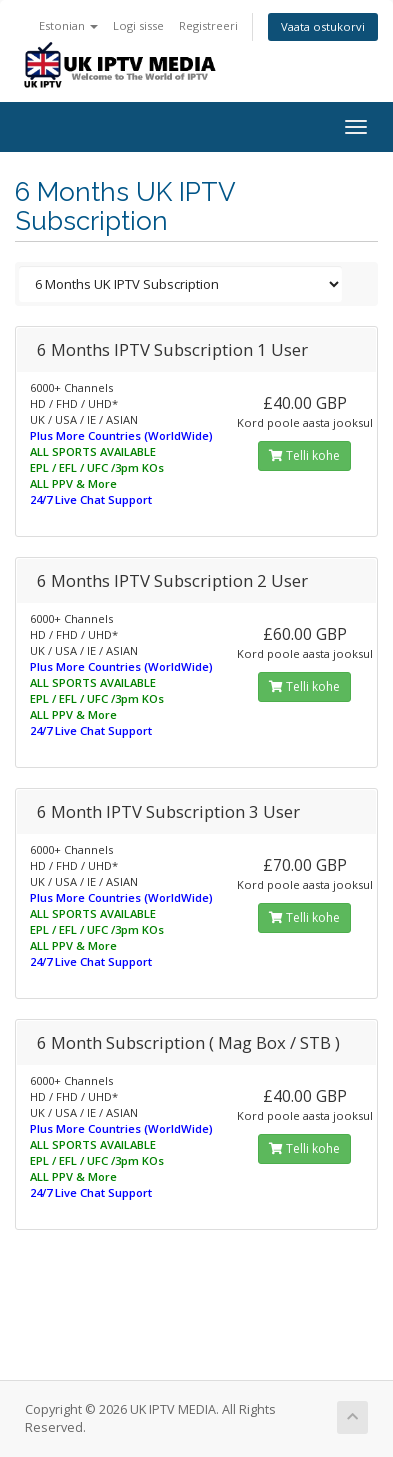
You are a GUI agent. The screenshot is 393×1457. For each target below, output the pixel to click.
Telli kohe (304, 455)
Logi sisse (138, 25)
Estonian (68, 25)
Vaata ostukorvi (323, 26)
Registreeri (208, 25)
